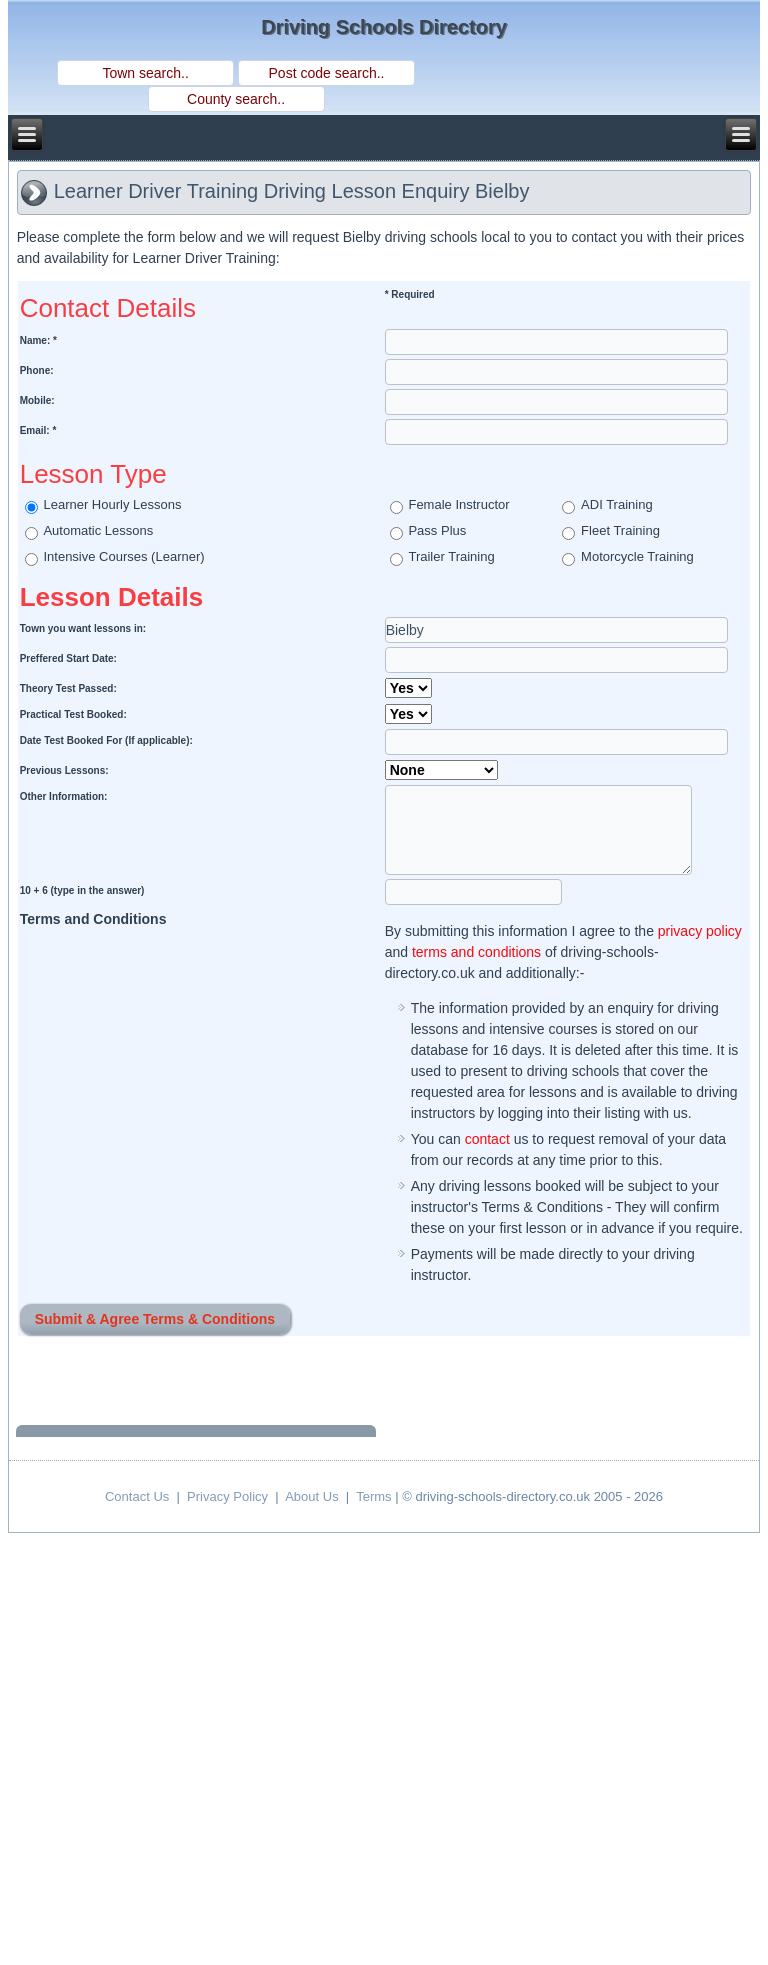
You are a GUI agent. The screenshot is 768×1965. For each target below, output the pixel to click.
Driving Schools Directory (384, 27)
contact (487, 1139)
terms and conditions (476, 952)
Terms (373, 1496)
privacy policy (700, 931)
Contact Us (137, 1496)
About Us (311, 1496)
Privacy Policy (227, 1496)
